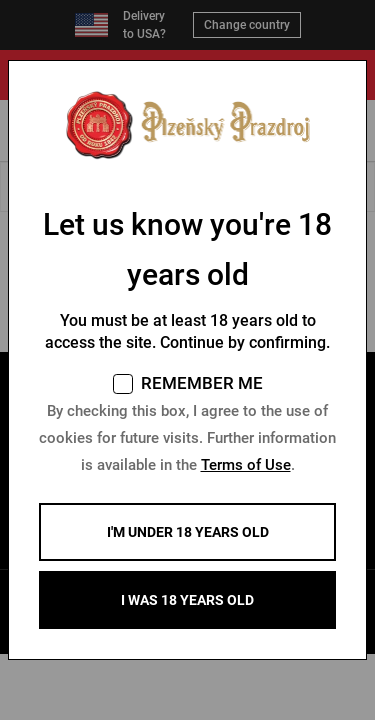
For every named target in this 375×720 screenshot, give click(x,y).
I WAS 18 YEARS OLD (187, 600)
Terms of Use (246, 465)
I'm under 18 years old (188, 532)
